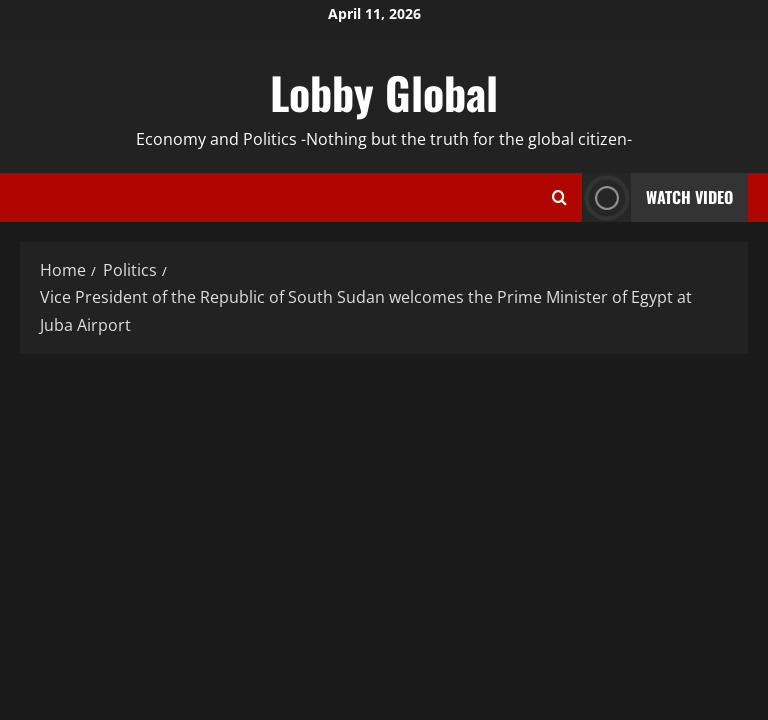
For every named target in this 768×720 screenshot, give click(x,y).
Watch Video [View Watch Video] (657, 197)
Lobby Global (384, 92)
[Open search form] (559, 198)
